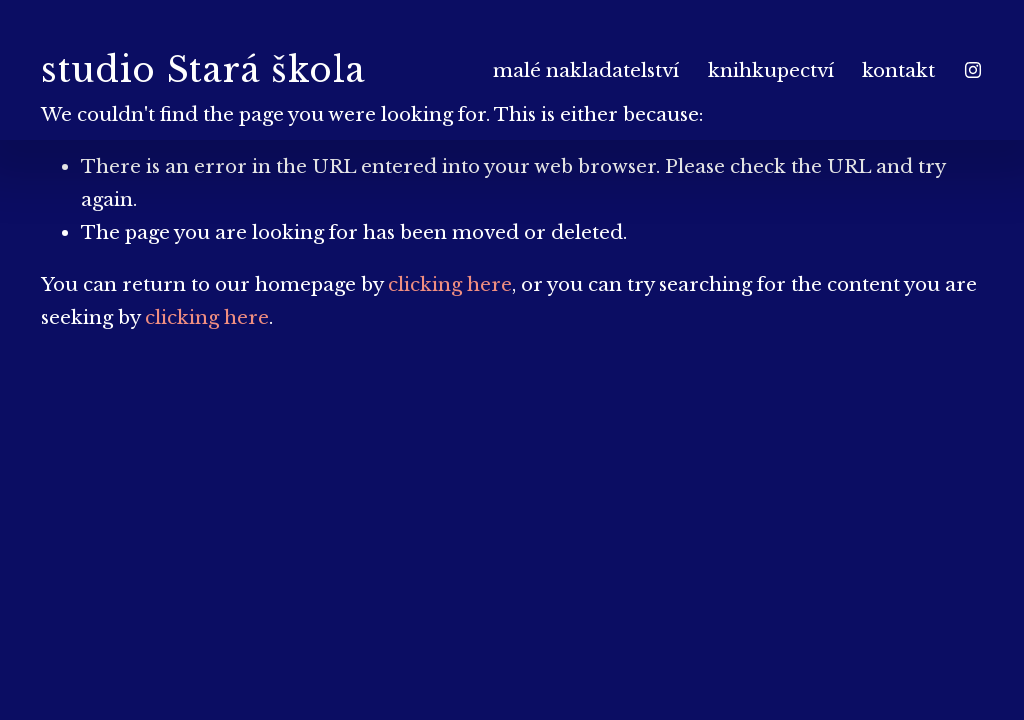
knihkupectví (771, 70)
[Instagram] (973, 70)
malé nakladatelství (586, 70)
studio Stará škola (203, 70)
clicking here (450, 284)
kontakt (898, 70)
